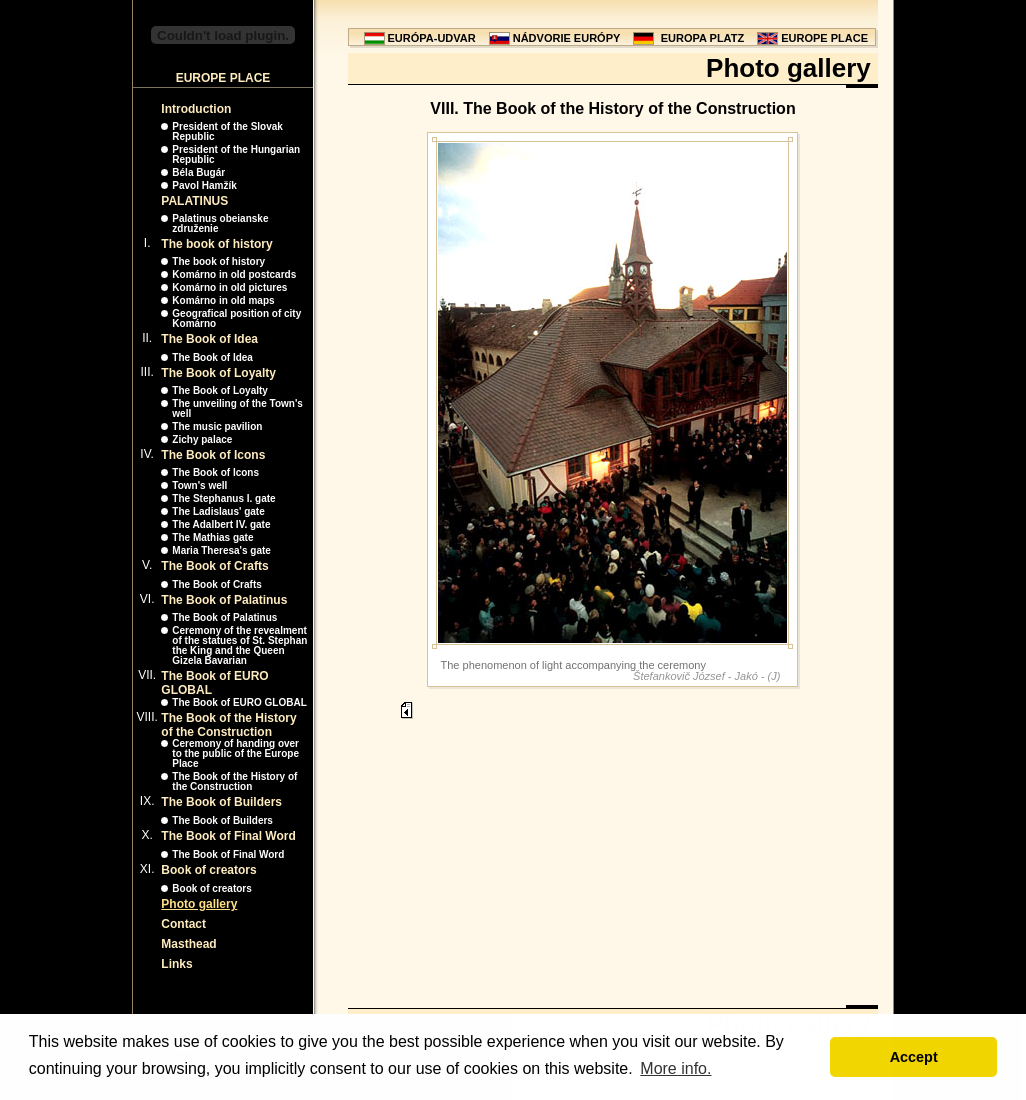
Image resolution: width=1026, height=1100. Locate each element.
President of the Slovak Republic (227, 131)
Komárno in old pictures (229, 287)
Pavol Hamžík (204, 185)
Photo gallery (199, 904)
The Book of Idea (209, 339)
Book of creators (208, 870)
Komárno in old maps (223, 300)
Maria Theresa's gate (221, 550)
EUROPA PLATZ (703, 38)
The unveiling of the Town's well (237, 408)
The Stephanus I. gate (223, 498)
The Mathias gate (212, 537)
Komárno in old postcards (234, 274)
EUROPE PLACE (824, 38)
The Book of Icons (213, 455)
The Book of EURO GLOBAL (239, 702)
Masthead (188, 944)
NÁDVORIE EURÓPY (567, 38)
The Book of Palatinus (224, 600)
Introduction (196, 109)
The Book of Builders (221, 802)
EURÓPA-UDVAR (432, 38)
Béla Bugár (198, 172)
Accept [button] (914, 1057)
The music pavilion (217, 426)
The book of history (216, 244)
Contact (183, 924)
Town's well (199, 485)
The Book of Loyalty (218, 373)
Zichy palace (202, 439)
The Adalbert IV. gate (221, 524)
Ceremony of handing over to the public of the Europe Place (235, 753)
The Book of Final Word (228, 836)
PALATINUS (194, 201)
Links (176, 964)
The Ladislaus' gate (218, 511)
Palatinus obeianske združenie (220, 223)
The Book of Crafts (214, 566)
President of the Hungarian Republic (236, 154)
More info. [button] (675, 1068)
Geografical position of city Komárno (236, 318)
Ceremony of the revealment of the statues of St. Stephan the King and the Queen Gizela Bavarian (239, 645)
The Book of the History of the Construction (228, 725)
